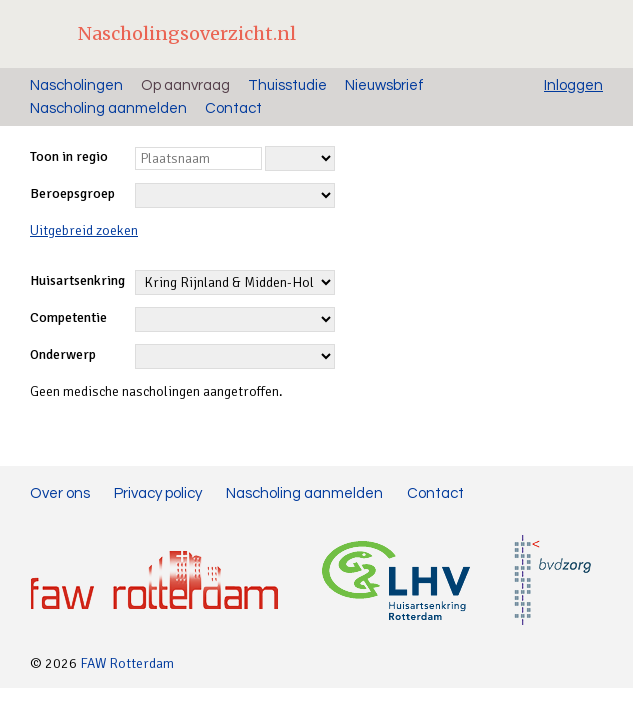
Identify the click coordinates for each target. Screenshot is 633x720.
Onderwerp (63, 354)
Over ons (60, 493)
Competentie (68, 317)
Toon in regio (69, 156)
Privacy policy (158, 493)
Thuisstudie (287, 85)
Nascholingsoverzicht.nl (187, 33)
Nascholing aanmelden (108, 108)
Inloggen (573, 85)
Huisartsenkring (77, 280)
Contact (233, 108)
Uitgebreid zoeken (84, 230)
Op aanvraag (185, 85)
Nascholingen (76, 85)
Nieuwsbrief (384, 85)
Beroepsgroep (72, 193)
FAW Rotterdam (127, 663)
